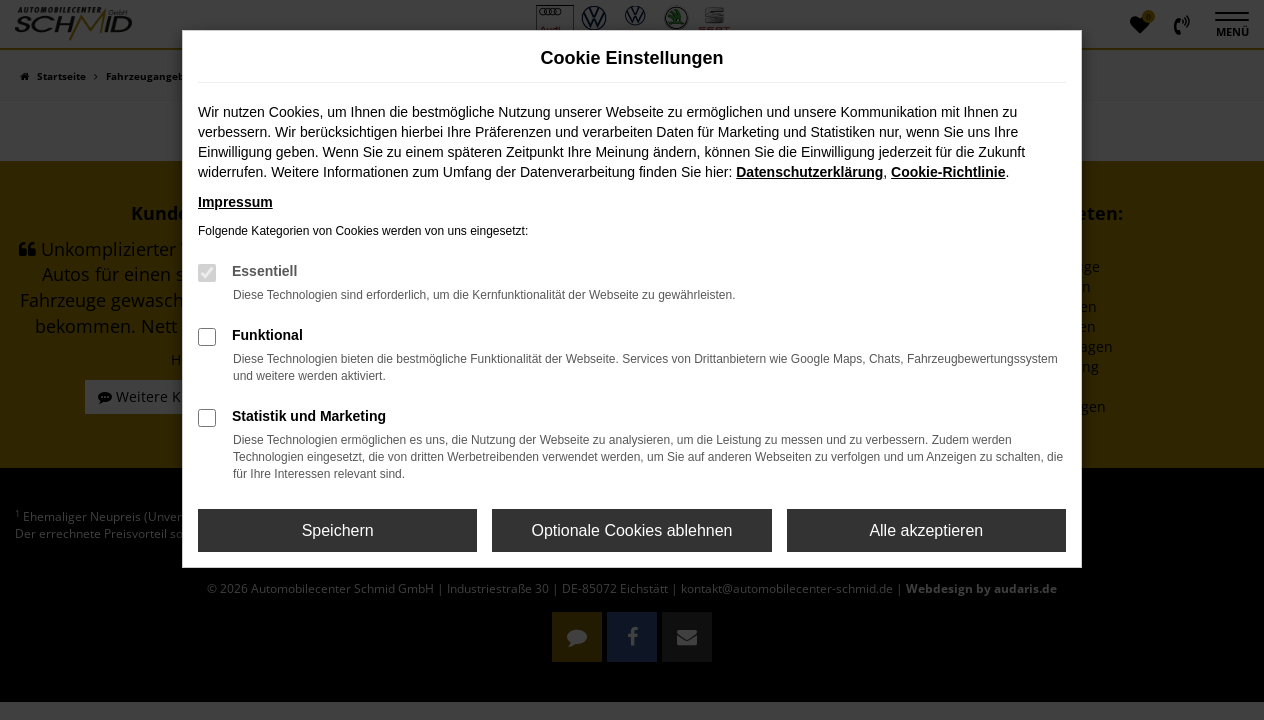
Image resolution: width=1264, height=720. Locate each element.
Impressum (235, 202)
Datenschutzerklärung (809, 172)
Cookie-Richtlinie (948, 172)
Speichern (338, 530)
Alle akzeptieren (926, 530)
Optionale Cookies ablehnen (631, 530)
